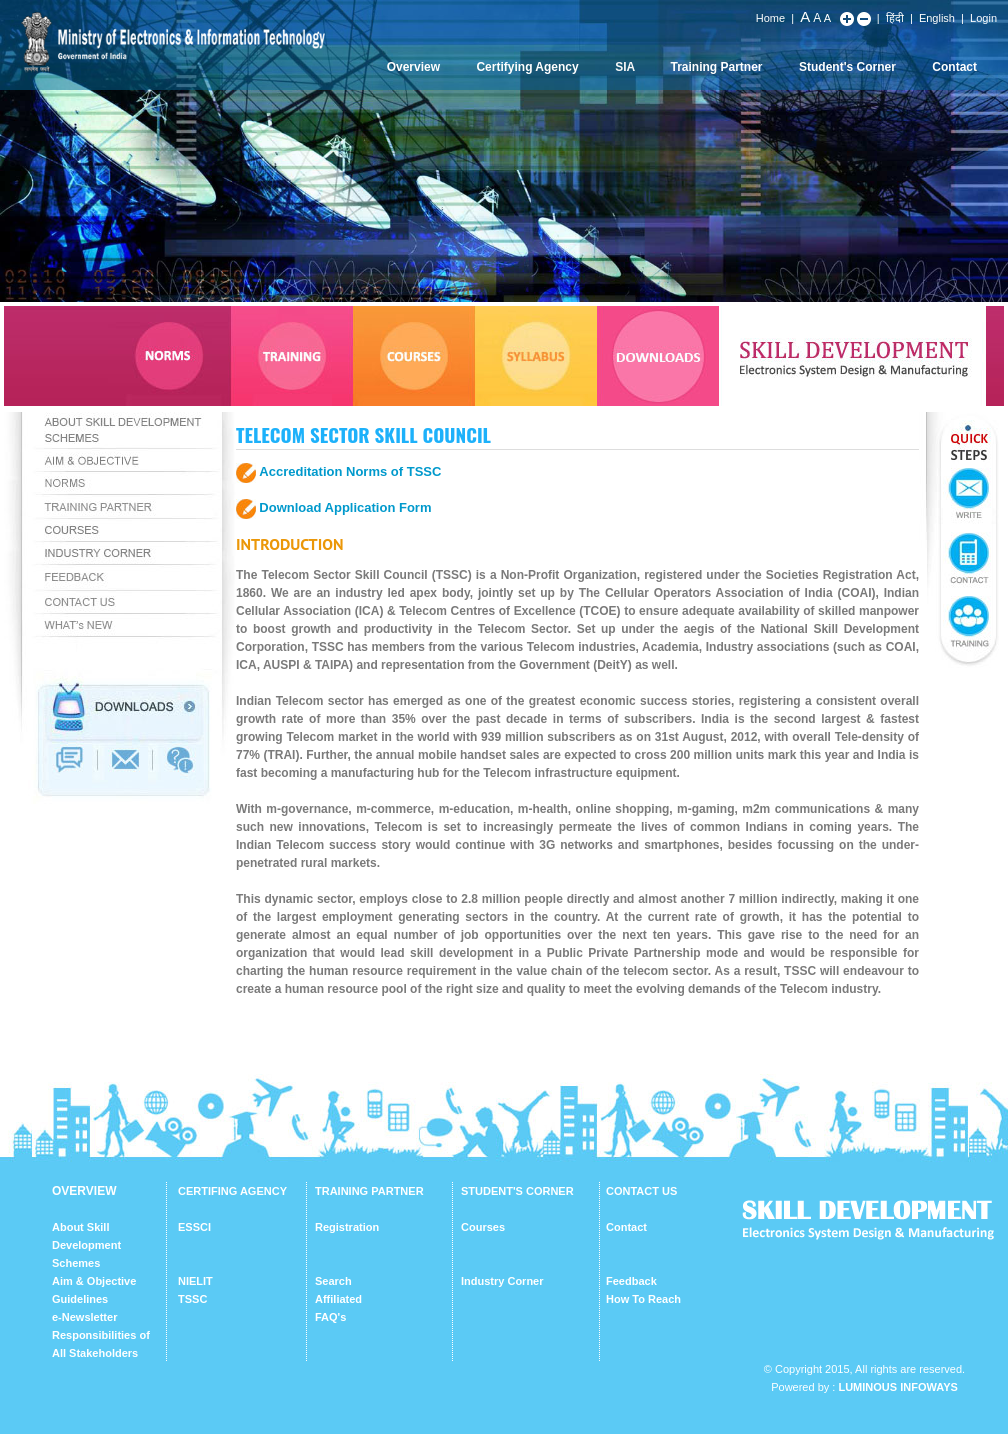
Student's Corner (847, 67)
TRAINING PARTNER (369, 1191)
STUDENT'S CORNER (517, 1191)
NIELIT (195, 1281)
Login (983, 18)
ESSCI (194, 1227)
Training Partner (717, 67)
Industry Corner (502, 1281)
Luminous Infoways (897, 1387)
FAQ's (330, 1317)
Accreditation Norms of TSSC (350, 471)
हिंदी (895, 18)
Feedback (631, 1281)
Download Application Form (345, 507)
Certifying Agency (527, 67)
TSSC (192, 1299)
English (937, 18)
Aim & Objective (94, 1281)
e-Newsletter (84, 1317)
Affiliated (338, 1299)
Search (333, 1281)
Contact (954, 67)
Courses (483, 1227)
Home (770, 18)
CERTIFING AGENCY (232, 1191)
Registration (347, 1227)
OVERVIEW (84, 1191)
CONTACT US (641, 1191)
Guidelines (80, 1299)
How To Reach (643, 1299)
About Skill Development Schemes (86, 1245)
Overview (413, 67)
